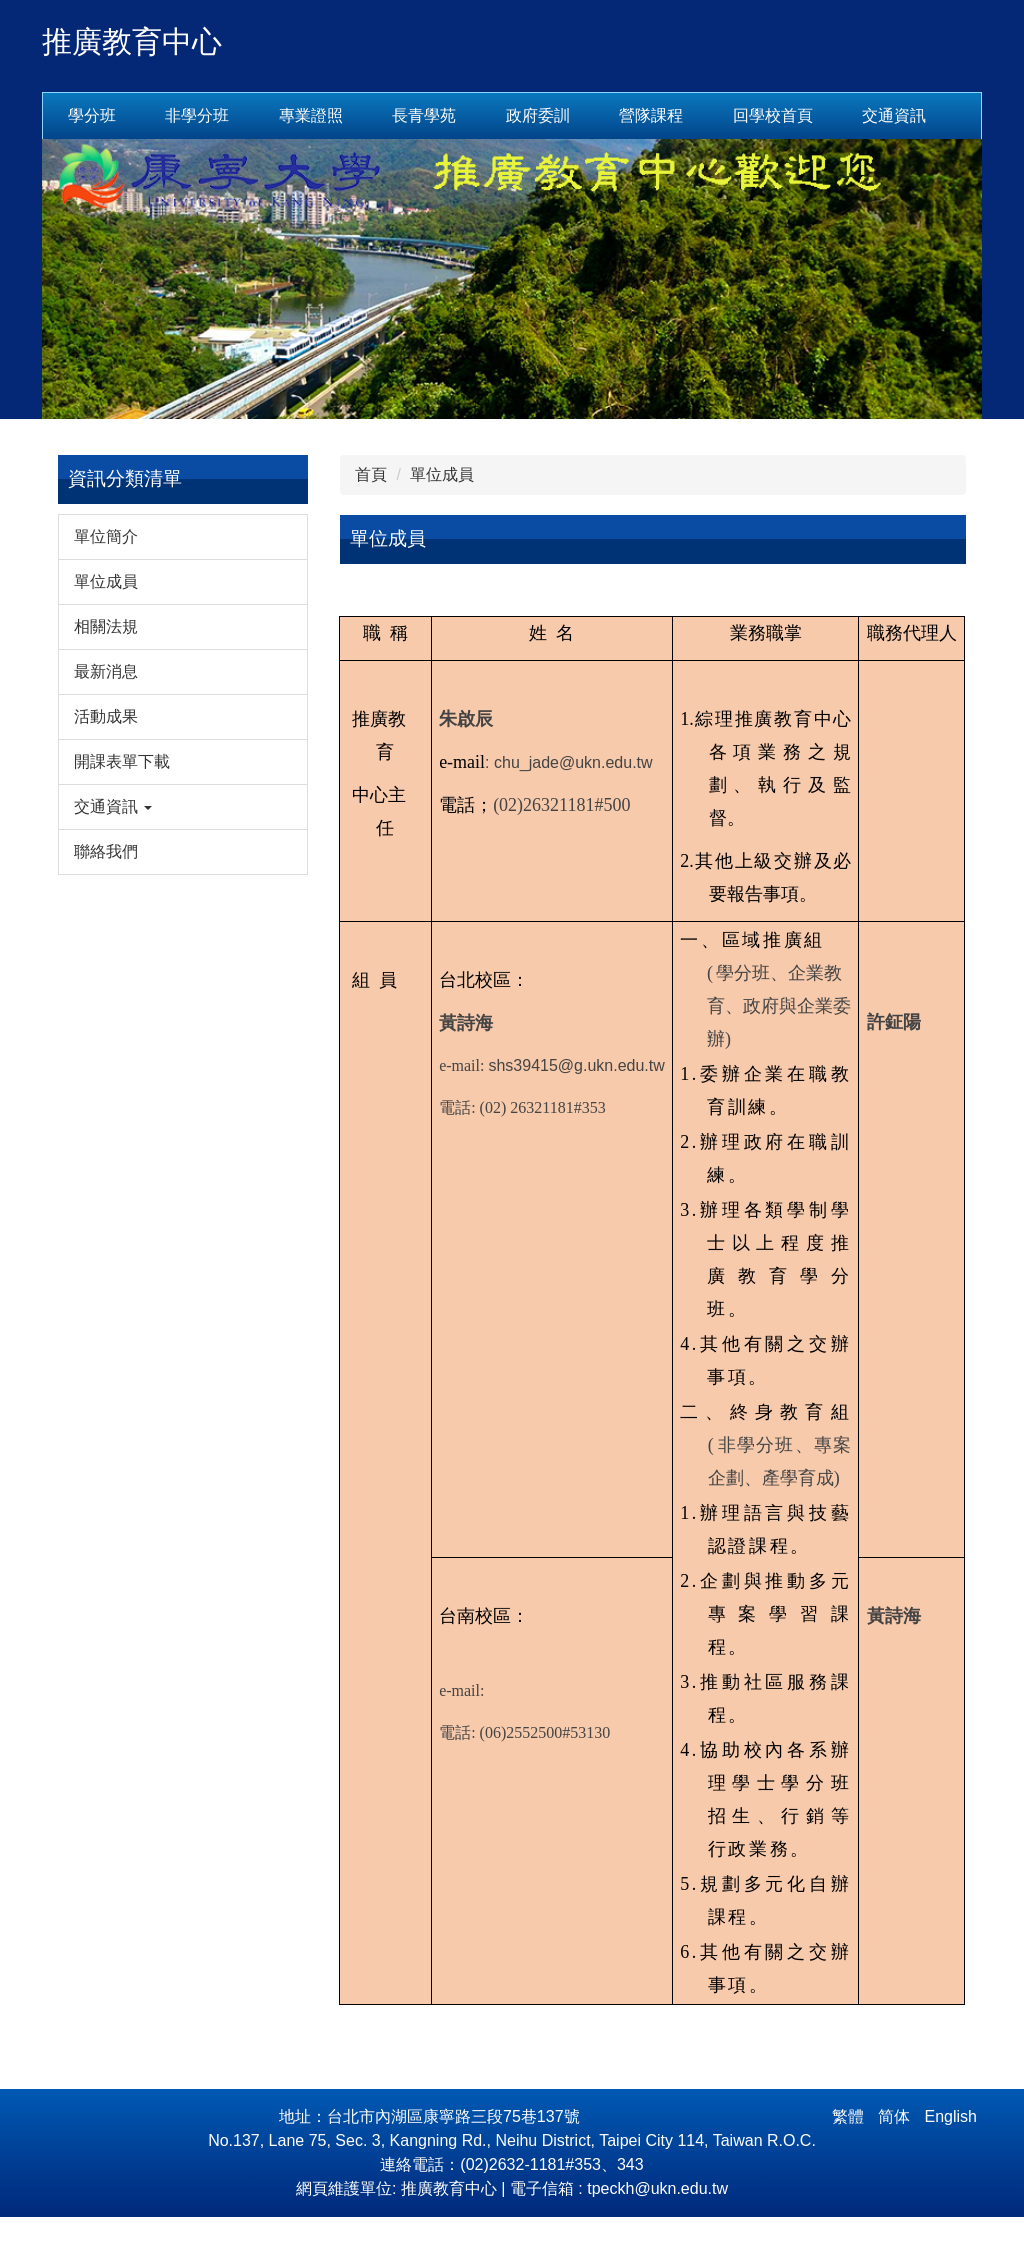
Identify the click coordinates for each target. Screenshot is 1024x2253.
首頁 (371, 510)
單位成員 (442, 510)
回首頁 (757, 115)
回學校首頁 (870, 115)
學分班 (92, 115)
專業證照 (311, 115)
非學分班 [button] (197, 115)
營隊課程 (651, 115)
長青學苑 (424, 115)
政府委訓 (538, 115)
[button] (183, 843)
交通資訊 (100, 151)
